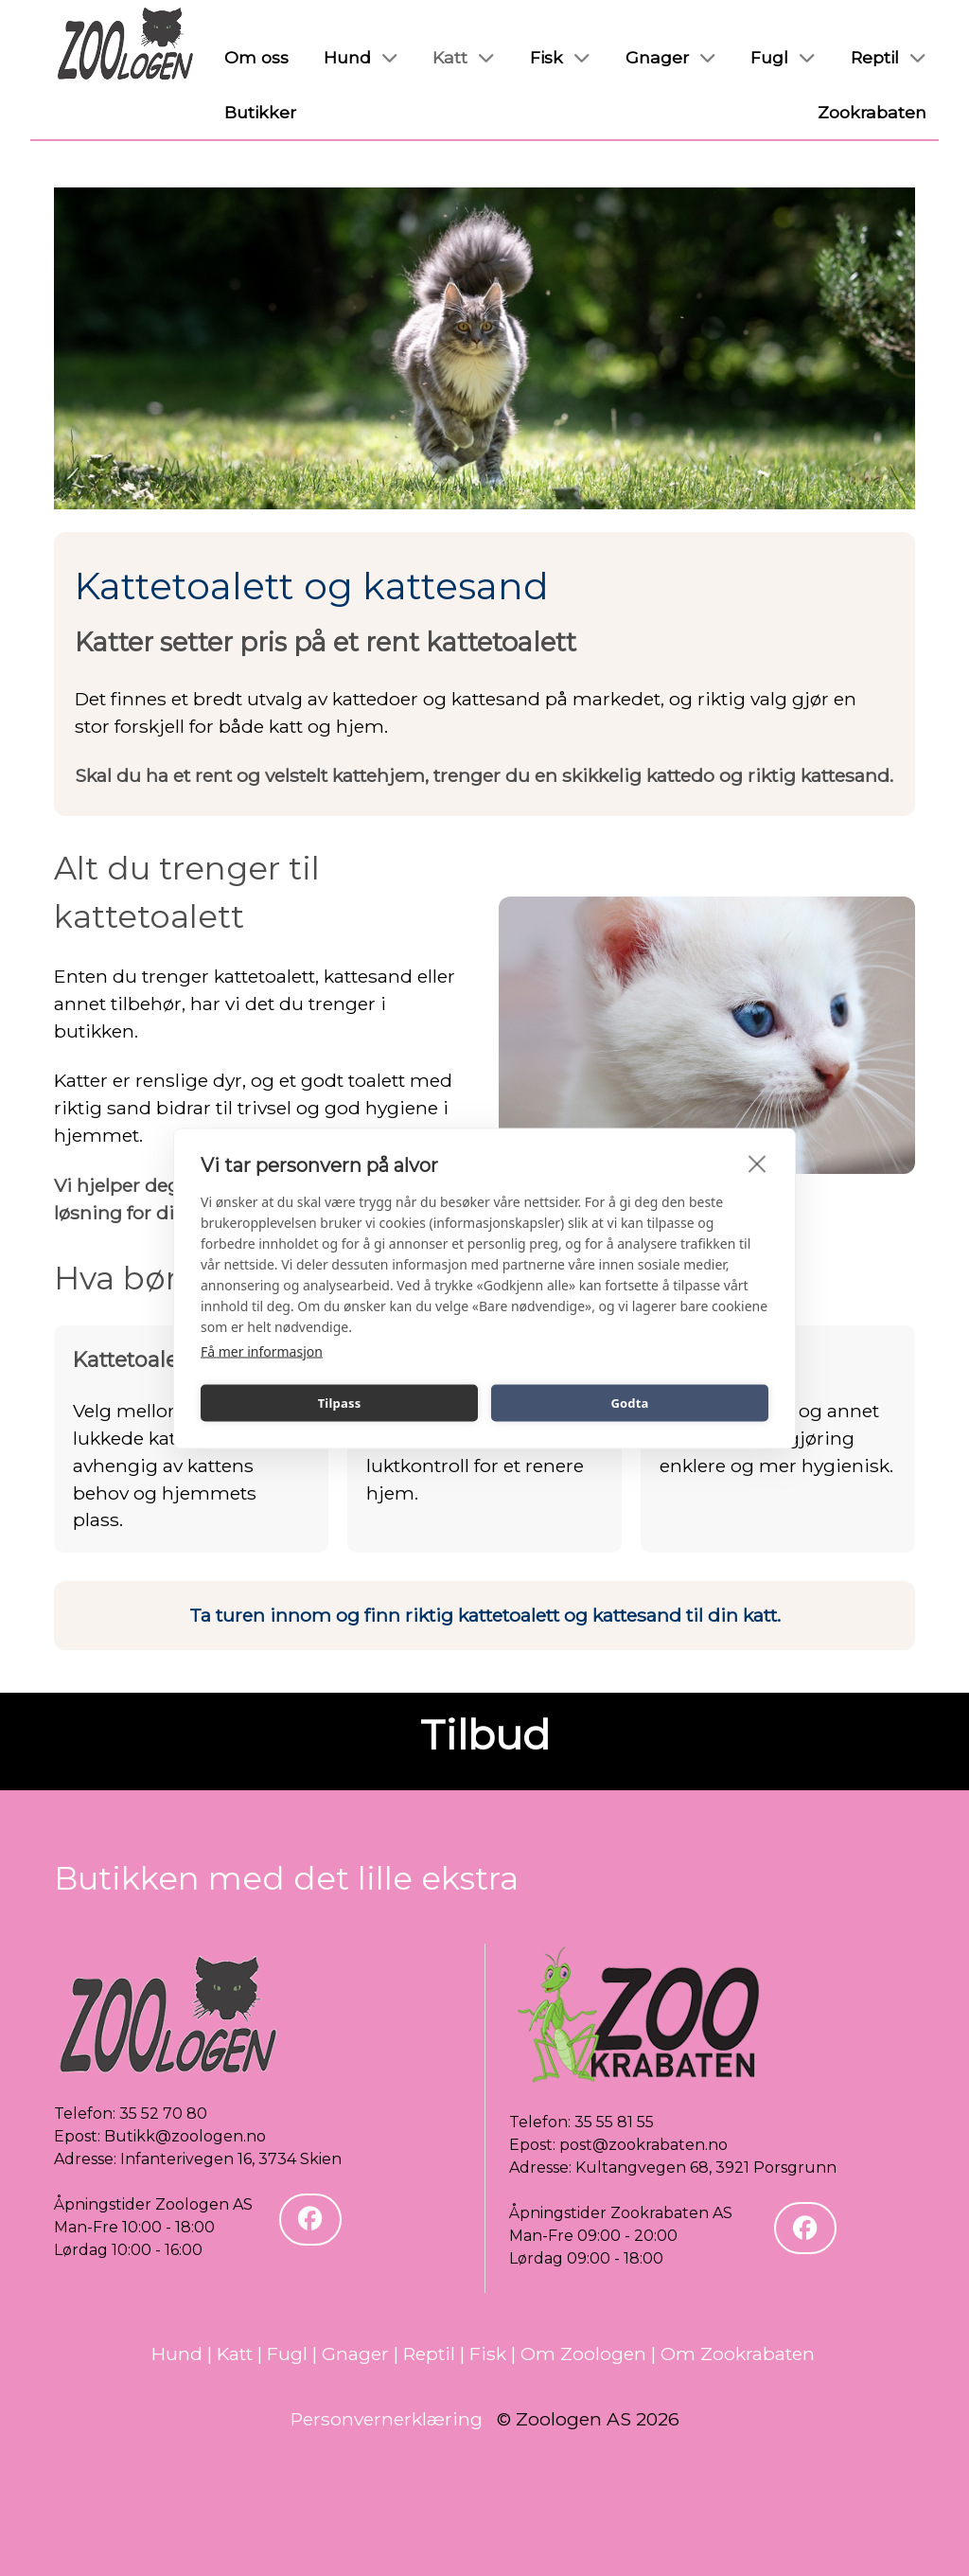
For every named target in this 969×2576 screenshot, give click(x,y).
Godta (629, 1403)
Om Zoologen (583, 2353)
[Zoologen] (126, 44)
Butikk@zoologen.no (185, 2136)
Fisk (487, 2353)
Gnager (355, 2353)
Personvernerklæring (387, 2418)
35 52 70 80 (163, 2114)
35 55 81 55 (614, 2122)
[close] (757, 1162)
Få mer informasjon (262, 1350)
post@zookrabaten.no (643, 2145)
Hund (177, 2353)
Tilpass (339, 1403)
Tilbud (485, 1735)
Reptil (429, 2353)
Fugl (287, 2353)
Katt (235, 2353)
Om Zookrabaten (738, 2353)
